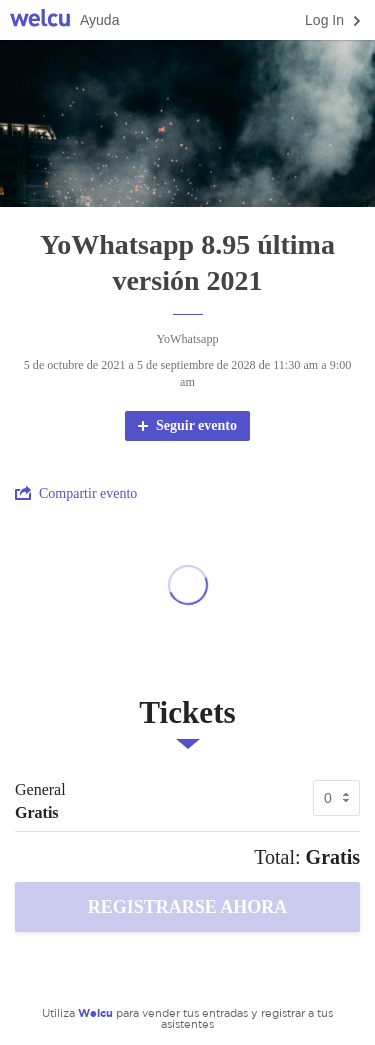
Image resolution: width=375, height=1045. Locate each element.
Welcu (40, 20)
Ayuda (99, 20)
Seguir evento (186, 426)
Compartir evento (76, 493)
